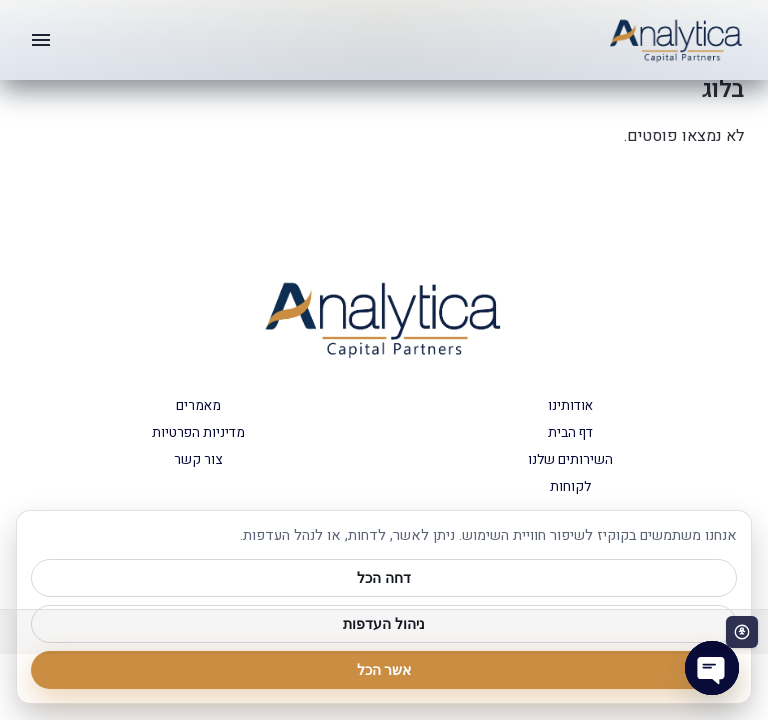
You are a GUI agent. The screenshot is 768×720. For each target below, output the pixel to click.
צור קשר (198, 460)
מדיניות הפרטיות (198, 433)
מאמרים (198, 406)
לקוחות (570, 487)
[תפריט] (41, 40)
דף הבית (570, 433)
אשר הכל (384, 670)
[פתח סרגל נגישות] (742, 632)
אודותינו (570, 406)
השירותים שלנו (570, 460)
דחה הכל (384, 578)
